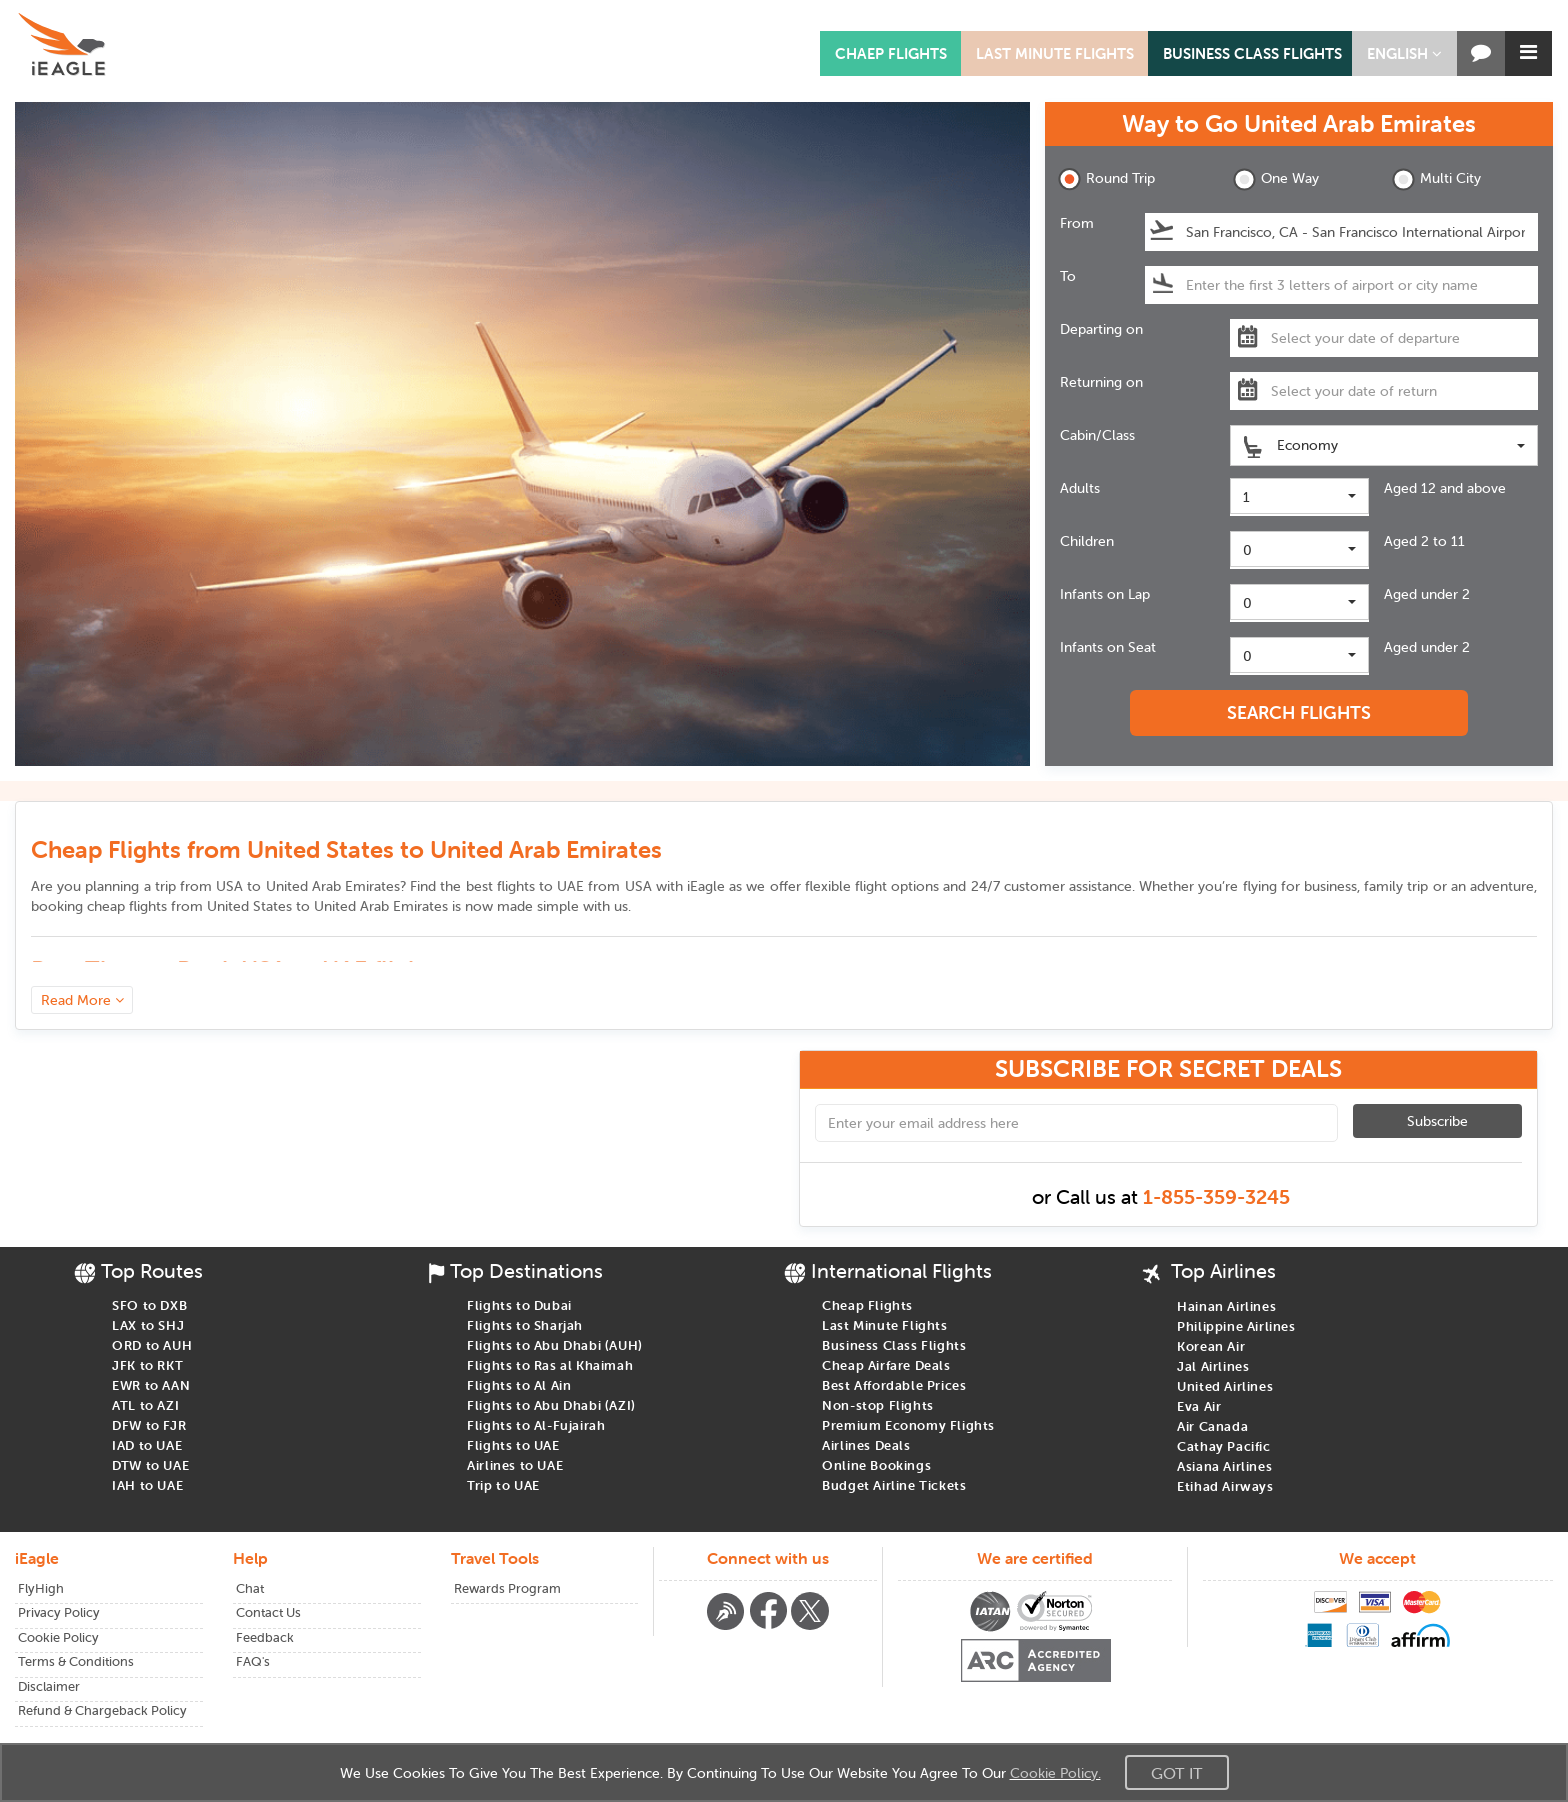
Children (1087, 541)
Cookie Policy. (1055, 1773)
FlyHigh (41, 1588)
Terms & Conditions (76, 1661)
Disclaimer (49, 1686)
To (1068, 276)
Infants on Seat (1108, 647)
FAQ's (253, 1661)
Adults (1080, 488)
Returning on (1101, 382)
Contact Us (268, 1612)
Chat (250, 1588)
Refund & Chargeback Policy (102, 1710)
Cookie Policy (58, 1637)
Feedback (265, 1637)
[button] (1404, 53)
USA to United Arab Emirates (308, 886)
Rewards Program (507, 1588)
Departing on (1101, 329)
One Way (1276, 179)
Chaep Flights (891, 53)
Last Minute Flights (1055, 53)
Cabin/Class (1097, 435)
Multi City (1436, 179)
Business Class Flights (1252, 53)
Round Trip (1106, 179)
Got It (1177, 1773)
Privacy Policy (59, 1612)
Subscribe (1437, 1121)
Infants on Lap (1105, 594)
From (1077, 223)
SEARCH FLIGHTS (1299, 712)
